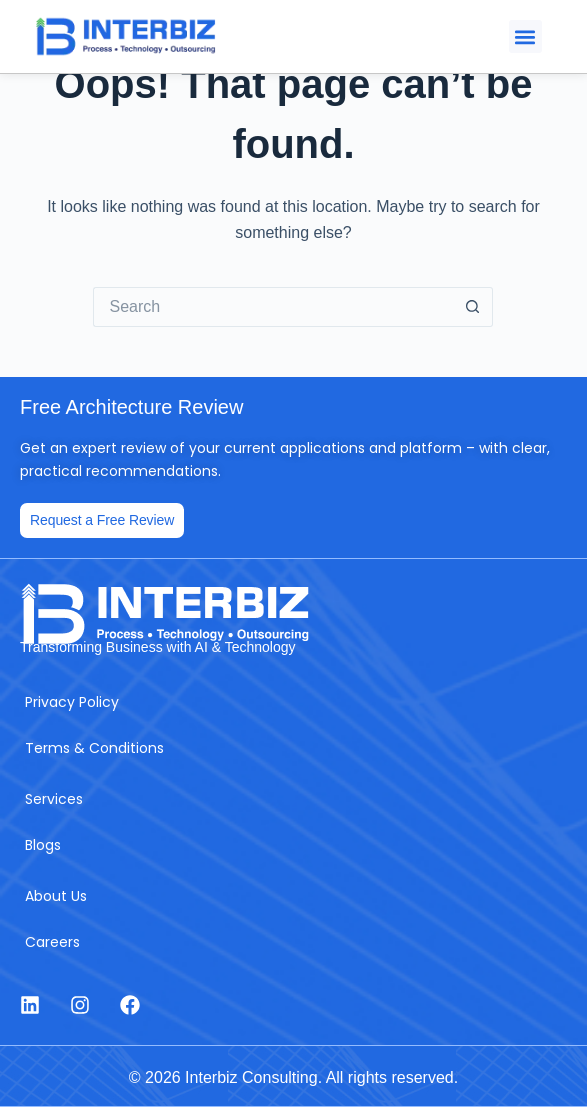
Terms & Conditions (94, 748)
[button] (525, 36)
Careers (52, 942)
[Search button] (473, 307)
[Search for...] (273, 307)
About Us (56, 896)
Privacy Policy (72, 702)
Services (54, 799)
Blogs (43, 845)
